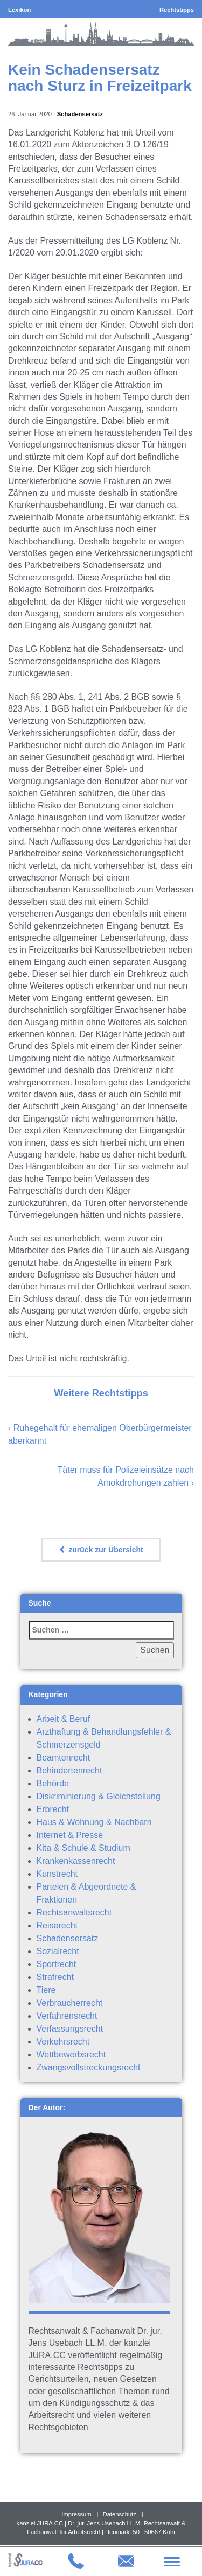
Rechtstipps (176, 9)
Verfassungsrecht (70, 2028)
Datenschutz (119, 2514)
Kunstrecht (57, 1873)
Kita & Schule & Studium (83, 1848)
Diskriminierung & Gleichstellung (99, 1796)
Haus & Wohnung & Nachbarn (94, 1822)
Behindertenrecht (69, 1770)
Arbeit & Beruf (63, 1718)
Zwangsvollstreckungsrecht (89, 2067)
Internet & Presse (70, 1835)
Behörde (53, 1783)
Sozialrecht (58, 1951)
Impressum (76, 2514)
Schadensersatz (80, 114)
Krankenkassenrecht (76, 1860)
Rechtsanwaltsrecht (74, 1912)
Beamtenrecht (63, 1757)
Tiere (46, 1990)
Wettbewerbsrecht (71, 2054)
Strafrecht (55, 1977)
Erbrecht (53, 1809)
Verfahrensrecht (67, 2015)
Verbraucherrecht (70, 2002)
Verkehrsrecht (63, 2041)
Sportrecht (56, 1964)
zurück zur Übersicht (101, 1549)
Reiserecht (57, 1925)
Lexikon (19, 9)
